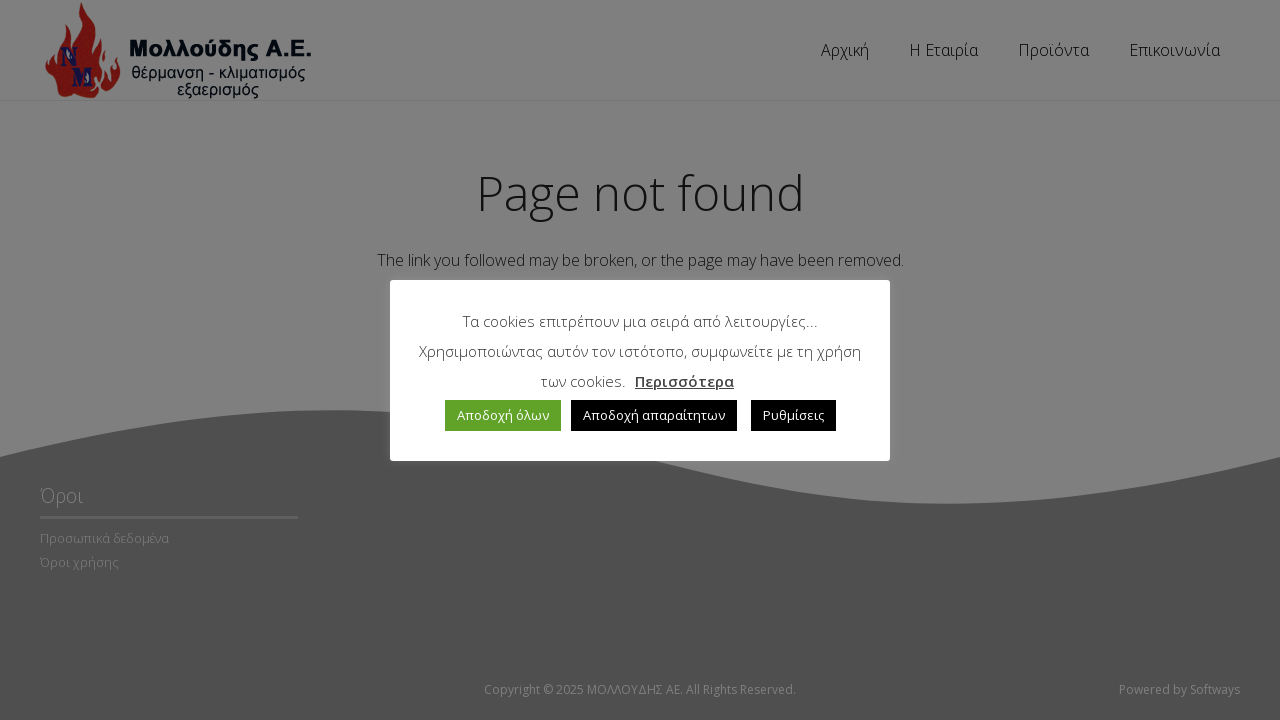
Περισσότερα (684, 381)
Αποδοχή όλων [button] (503, 415)
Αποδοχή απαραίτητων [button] (654, 415)
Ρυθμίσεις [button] (793, 415)
